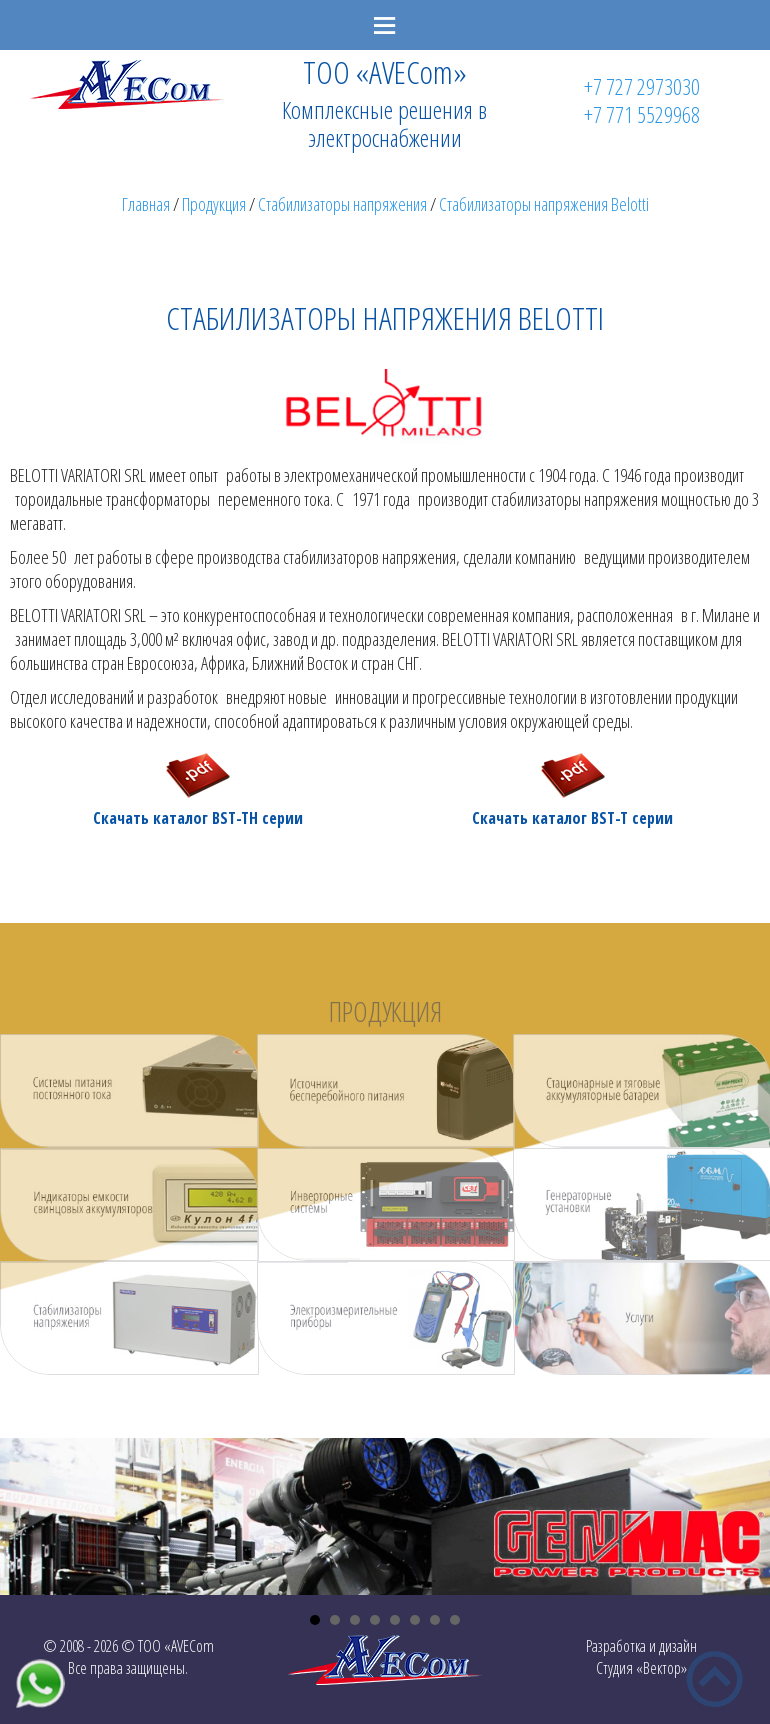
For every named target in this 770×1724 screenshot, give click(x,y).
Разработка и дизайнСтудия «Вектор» (641, 1657)
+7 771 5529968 (642, 114)
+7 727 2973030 (642, 86)
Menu (385, 25)
